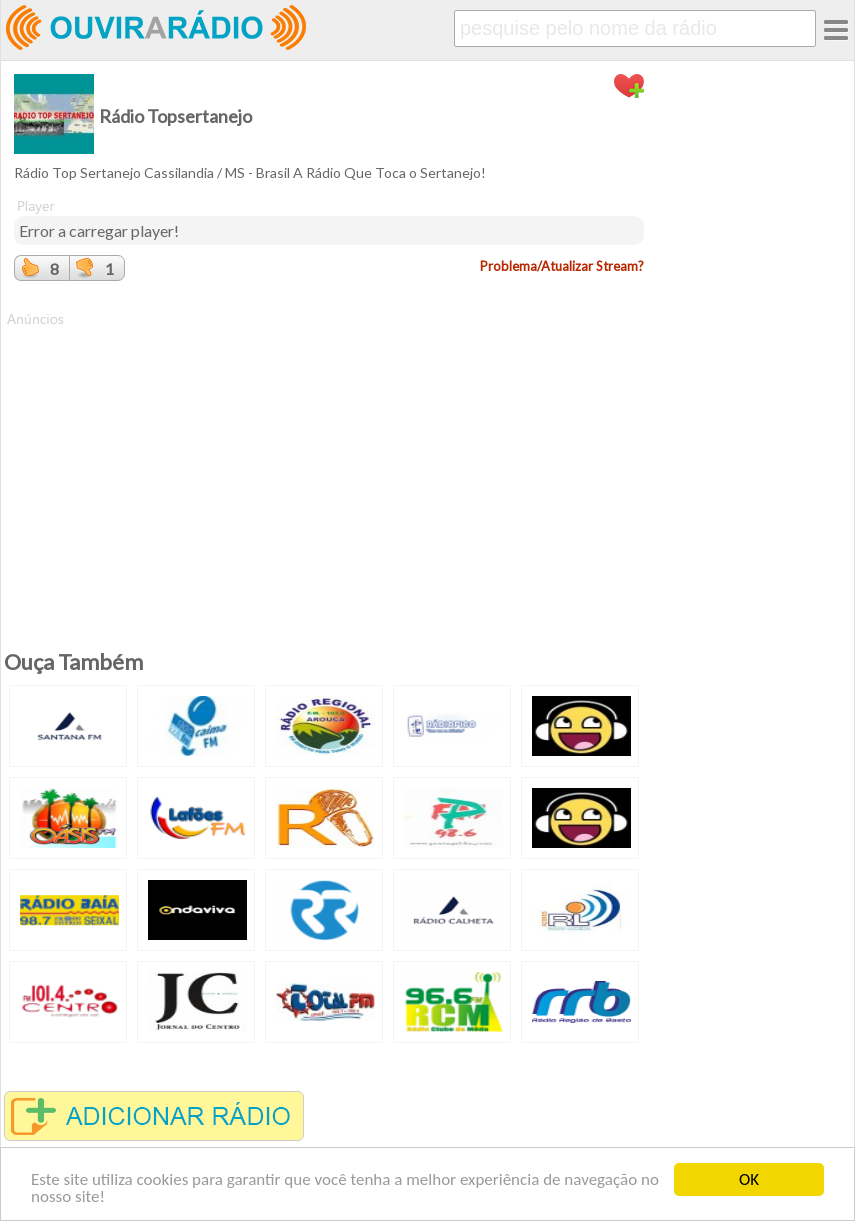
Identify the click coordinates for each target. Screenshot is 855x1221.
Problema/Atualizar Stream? (562, 266)
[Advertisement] (329, 469)
